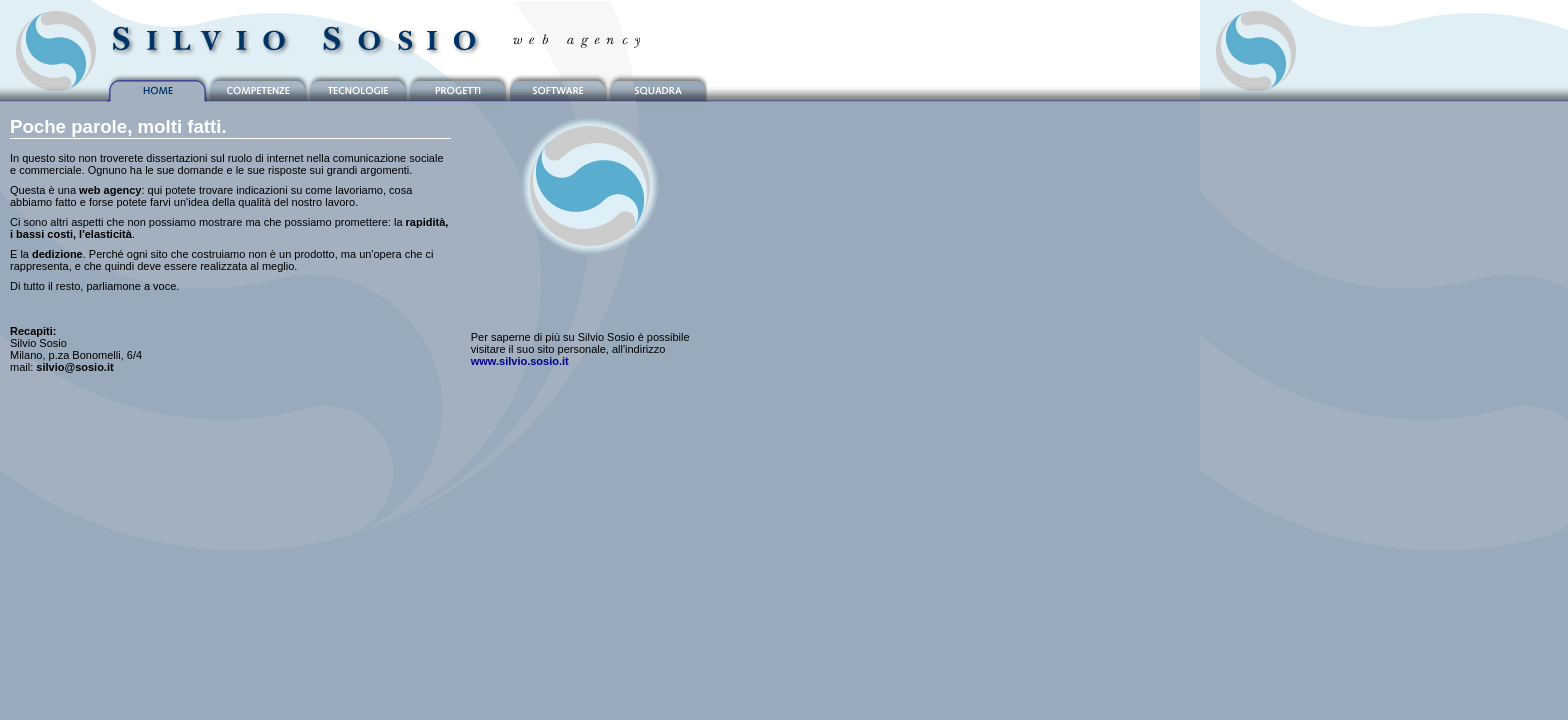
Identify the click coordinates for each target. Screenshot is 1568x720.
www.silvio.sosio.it (520, 361)
